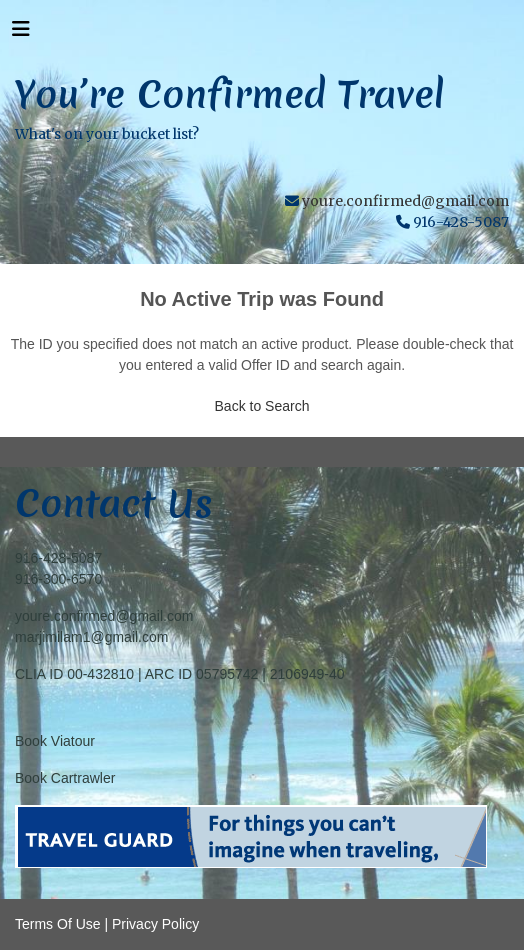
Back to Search (262, 406)
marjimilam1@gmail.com (91, 637)
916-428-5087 (58, 558)
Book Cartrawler (65, 778)
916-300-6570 (58, 579)
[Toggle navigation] (21, 34)
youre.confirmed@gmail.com (405, 201)
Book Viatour (55, 741)
